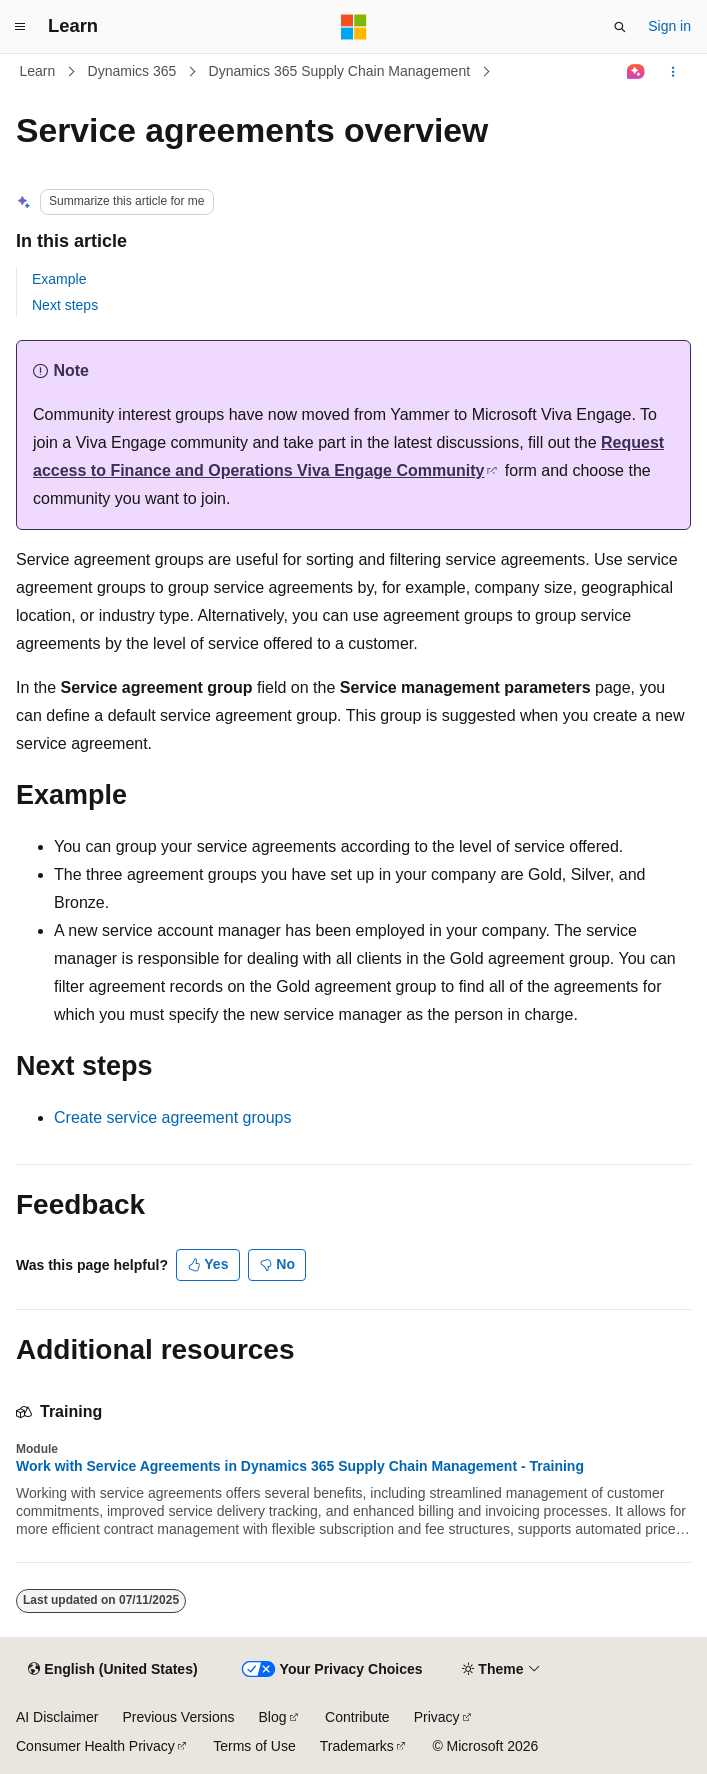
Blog (273, 1717)
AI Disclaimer (57, 1717)
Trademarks (357, 1746)
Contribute (357, 1717)
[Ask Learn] (636, 72)
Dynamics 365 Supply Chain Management (339, 71)
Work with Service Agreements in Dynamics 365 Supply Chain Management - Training (300, 1466)
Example (59, 279)
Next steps (65, 305)
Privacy (437, 1717)
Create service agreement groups (172, 1117)
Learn (38, 71)
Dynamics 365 (132, 71)
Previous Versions (178, 1717)
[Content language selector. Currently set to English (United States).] (112, 1670)
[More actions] (673, 72)
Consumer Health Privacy (95, 1746)
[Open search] (620, 27)
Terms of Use (254, 1746)
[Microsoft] (354, 27)
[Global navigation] (20, 27)
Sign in (669, 26)
